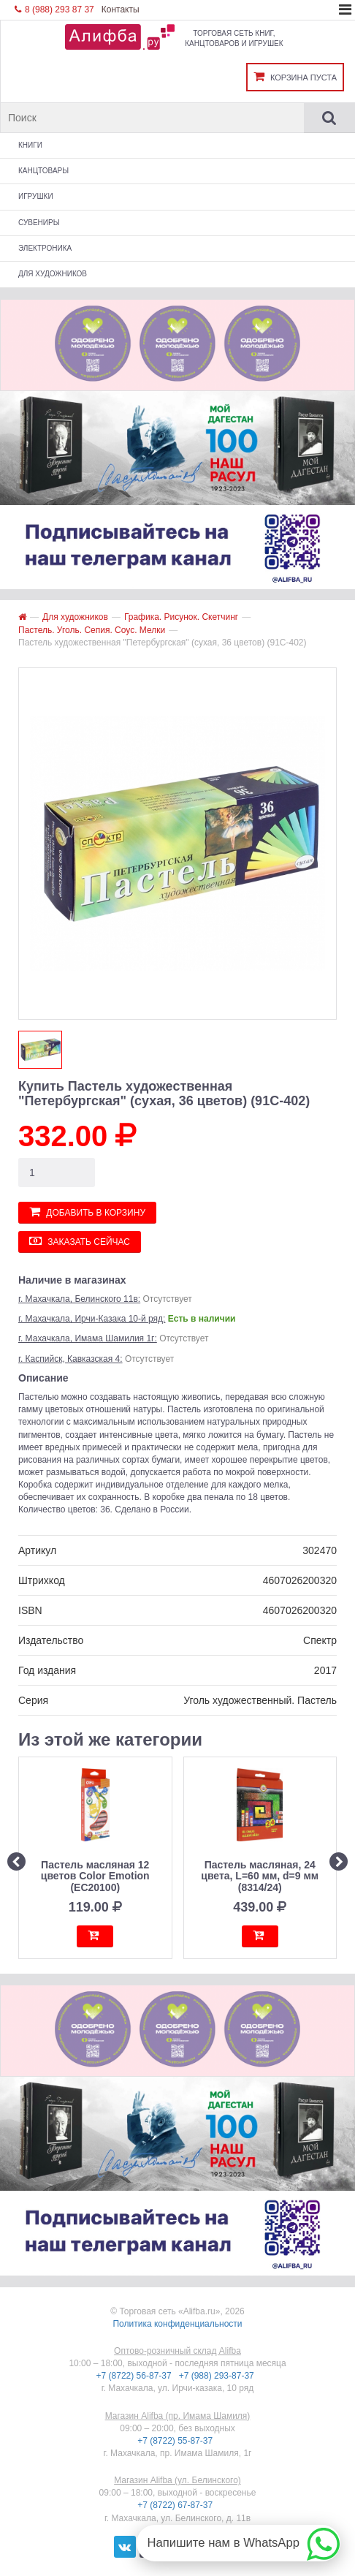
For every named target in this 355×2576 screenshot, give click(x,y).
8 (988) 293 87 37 (54, 9)
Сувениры (39, 223)
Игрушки (35, 196)
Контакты (121, 9)
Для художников (52, 274)
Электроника (45, 248)
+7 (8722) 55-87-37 (176, 2441)
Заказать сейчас (79, 1241)
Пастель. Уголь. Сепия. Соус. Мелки (91, 630)
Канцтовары (43, 171)
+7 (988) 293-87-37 (217, 2376)
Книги (30, 145)
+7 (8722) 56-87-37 (135, 2376)
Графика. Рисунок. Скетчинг (181, 617)
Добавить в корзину (87, 1211)
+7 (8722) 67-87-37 (176, 2505)
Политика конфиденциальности (177, 2324)
